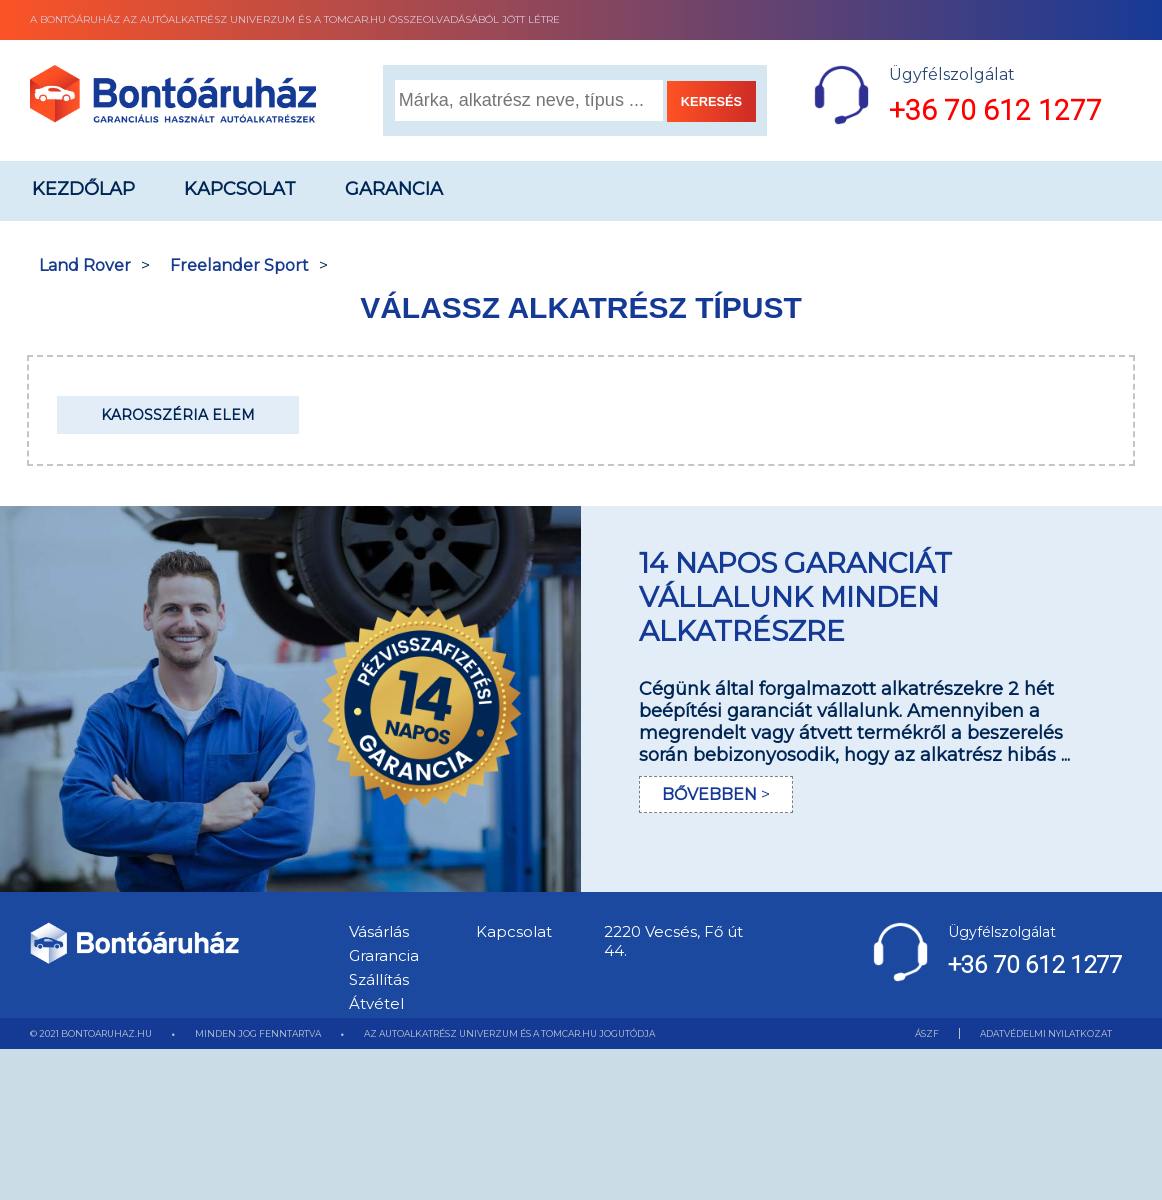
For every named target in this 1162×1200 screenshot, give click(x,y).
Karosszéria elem (178, 415)
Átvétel (376, 1003)
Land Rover (85, 265)
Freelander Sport (239, 265)
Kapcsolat (240, 189)
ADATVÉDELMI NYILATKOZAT (1046, 1033)
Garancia (394, 189)
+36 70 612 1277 (995, 110)
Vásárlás (379, 931)
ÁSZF (927, 1033)
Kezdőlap (83, 189)
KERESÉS (711, 101)
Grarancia (384, 955)
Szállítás (379, 979)
